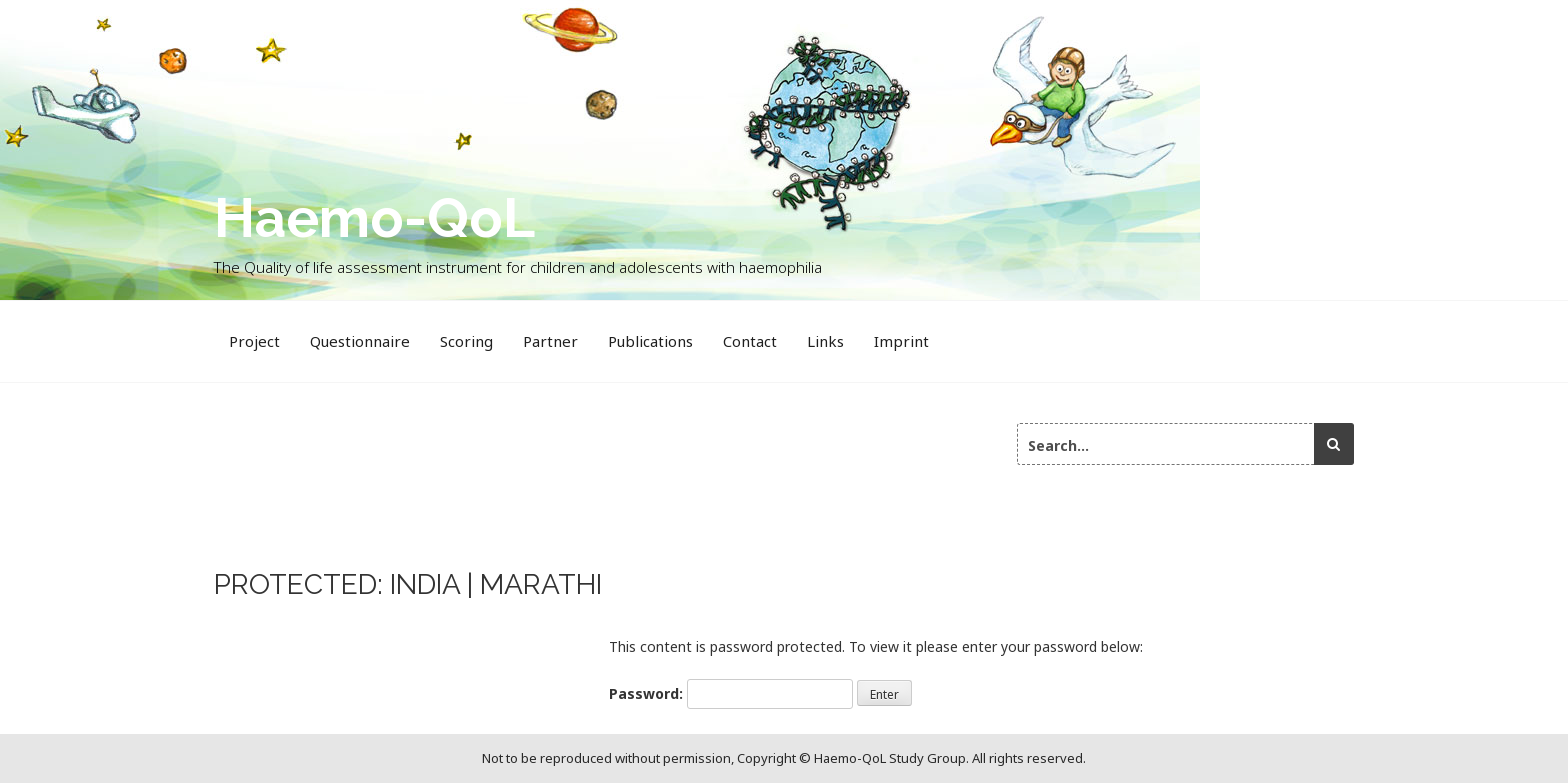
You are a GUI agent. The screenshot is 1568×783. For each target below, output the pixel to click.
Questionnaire (360, 341)
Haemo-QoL (374, 217)
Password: (731, 694)
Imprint (901, 341)
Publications (650, 341)
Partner (550, 341)
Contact (750, 341)
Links (825, 341)
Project (254, 341)
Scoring (466, 341)
